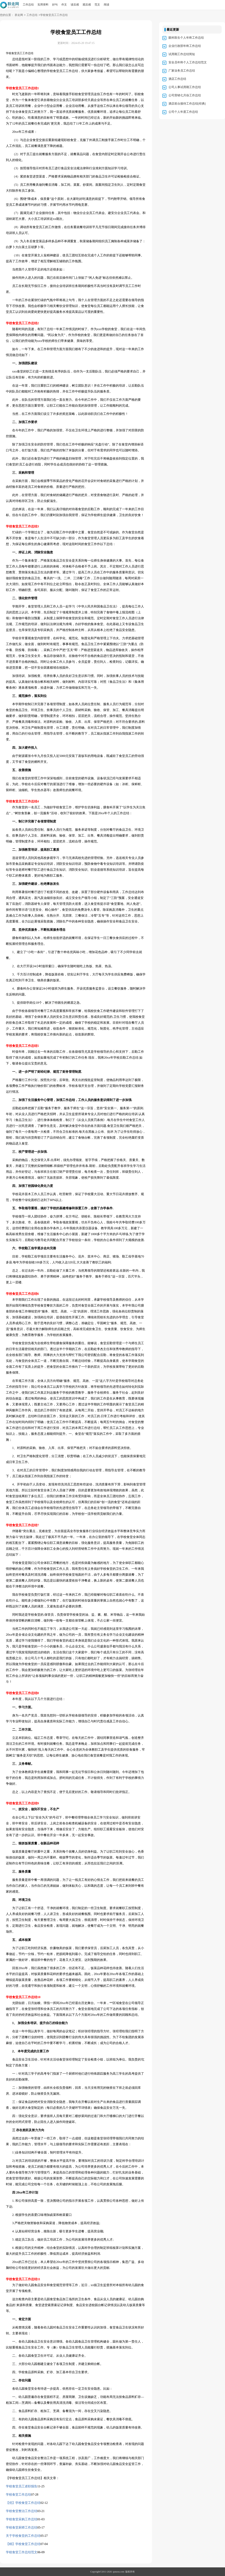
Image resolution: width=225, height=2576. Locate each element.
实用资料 (42, 4)
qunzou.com (118, 2571)
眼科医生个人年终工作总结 (186, 37)
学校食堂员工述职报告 (21, 2486)
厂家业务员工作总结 (182, 70)
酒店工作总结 (177, 78)
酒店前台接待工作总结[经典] (187, 103)
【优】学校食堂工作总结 (23, 2502)
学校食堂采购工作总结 (21, 2519)
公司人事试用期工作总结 (185, 87)
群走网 (19, 15)
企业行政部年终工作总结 (185, 45)
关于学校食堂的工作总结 (23, 2535)
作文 (64, 4)
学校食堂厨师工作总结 (21, 2527)
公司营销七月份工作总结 (185, 95)
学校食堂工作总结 (18, 2494)
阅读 (106, 4)
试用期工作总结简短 (182, 54)
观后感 (87, 4)
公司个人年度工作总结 (183, 111)
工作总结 (28, 4)
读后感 (75, 4)
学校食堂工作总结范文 (21, 2552)
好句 (55, 4)
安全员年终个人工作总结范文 (188, 62)
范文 (97, 4)
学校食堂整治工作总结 (21, 2511)
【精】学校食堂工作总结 (23, 2544)
